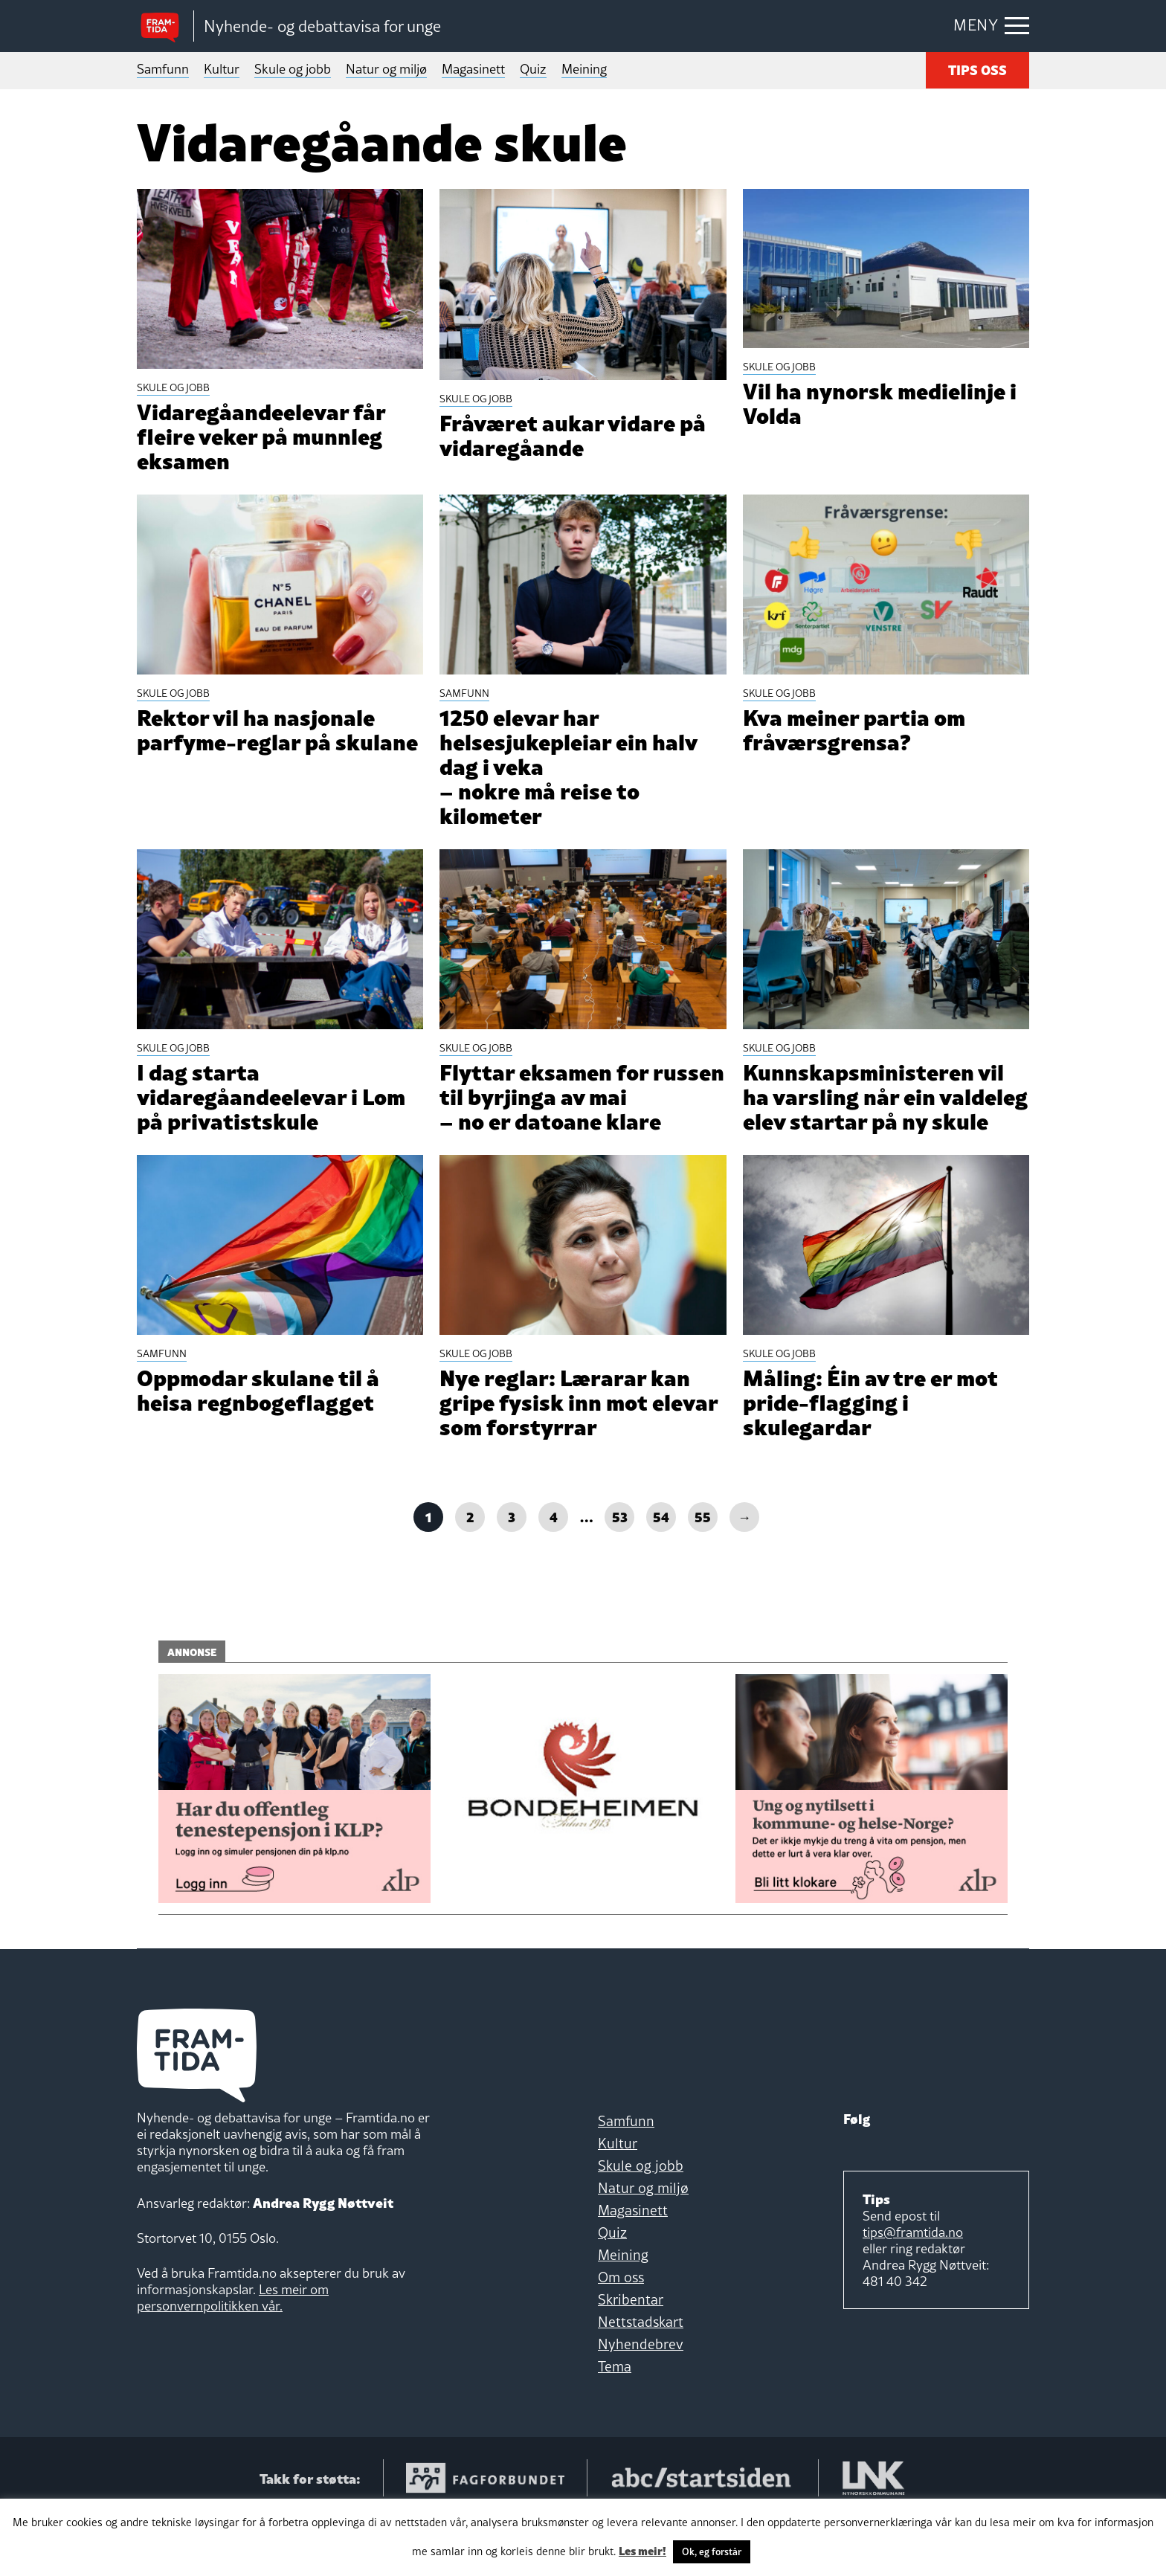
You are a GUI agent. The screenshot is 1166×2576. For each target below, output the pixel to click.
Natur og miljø (386, 68)
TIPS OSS (977, 69)
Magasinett (473, 68)
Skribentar (630, 2356)
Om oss (621, 2334)
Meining (584, 68)
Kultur (221, 68)
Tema (614, 2423)
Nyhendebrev (640, 2401)
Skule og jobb (292, 68)
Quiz (533, 68)
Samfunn (163, 68)
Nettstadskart (640, 2379)
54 (661, 1573)
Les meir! (642, 2550)
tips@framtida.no (913, 2289)
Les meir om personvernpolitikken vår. (233, 2354)
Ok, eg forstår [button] (711, 2551)
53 (620, 1573)
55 (703, 1573)
